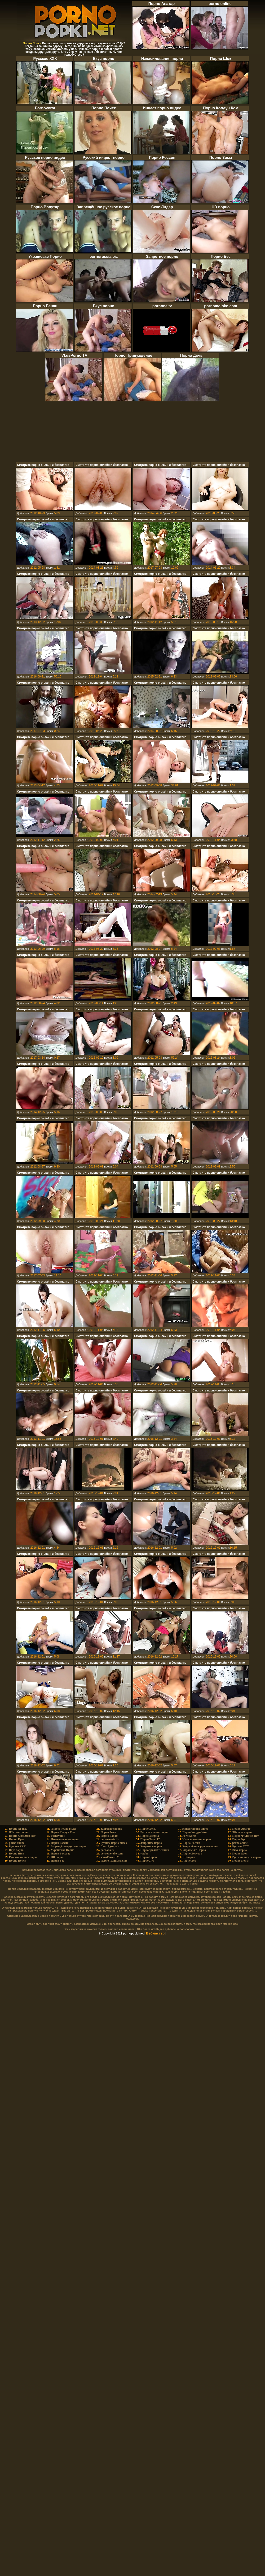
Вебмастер (155, 1933)
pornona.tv (107, 1850)
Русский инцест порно (23, 1857)
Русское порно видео (114, 1843)
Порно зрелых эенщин (154, 1850)
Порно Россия (59, 1843)
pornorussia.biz (110, 1839)
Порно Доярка (149, 1835)
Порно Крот (16, 1839)
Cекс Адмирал (110, 1846)
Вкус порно (16, 1850)
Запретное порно (111, 1828)
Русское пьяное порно (154, 1832)
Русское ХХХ (17, 1846)
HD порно (57, 1857)
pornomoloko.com (112, 1853)
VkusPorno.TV (110, 1857)
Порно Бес (57, 1860)
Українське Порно (62, 1850)
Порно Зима (108, 1832)
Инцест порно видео (63, 1828)
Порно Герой (148, 1857)
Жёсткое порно (18, 1832)
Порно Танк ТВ (150, 1839)
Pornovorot (57, 1835)
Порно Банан (109, 1835)
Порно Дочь (148, 1828)
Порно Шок (16, 1853)
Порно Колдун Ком (63, 1832)
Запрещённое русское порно (68, 1846)
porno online (16, 1843)
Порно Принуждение (114, 1860)
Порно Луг (147, 1860)
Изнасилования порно (65, 1839)
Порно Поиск (17, 1860)
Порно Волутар (60, 1853)
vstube (144, 1853)
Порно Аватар (18, 1828)
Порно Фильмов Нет (22, 1835)
